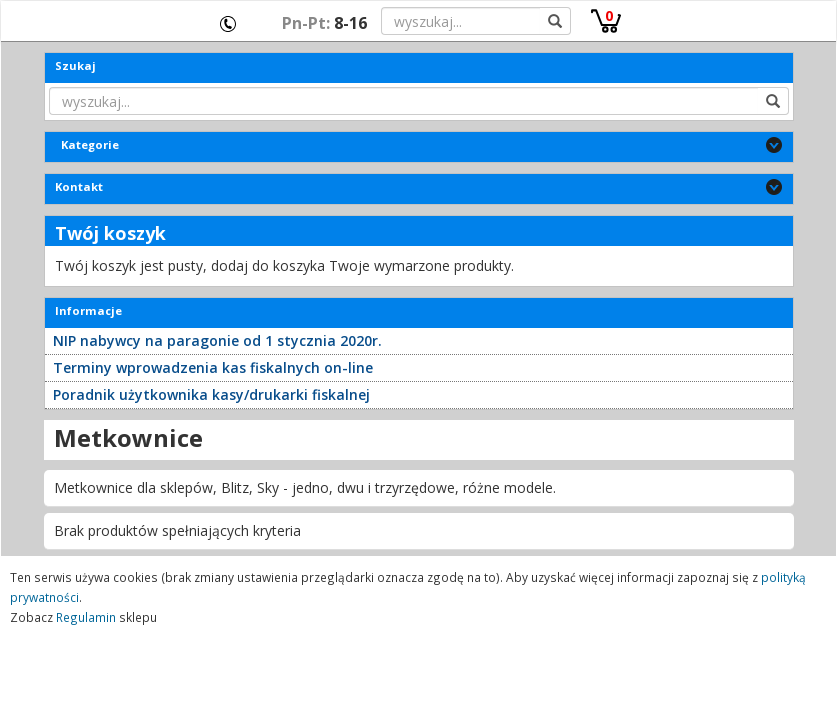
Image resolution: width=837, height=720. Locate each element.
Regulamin (86, 617)
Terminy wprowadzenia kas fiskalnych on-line (213, 367)
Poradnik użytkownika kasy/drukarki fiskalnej (211, 394)
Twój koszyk (110, 233)
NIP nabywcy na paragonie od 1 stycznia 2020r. (217, 340)
